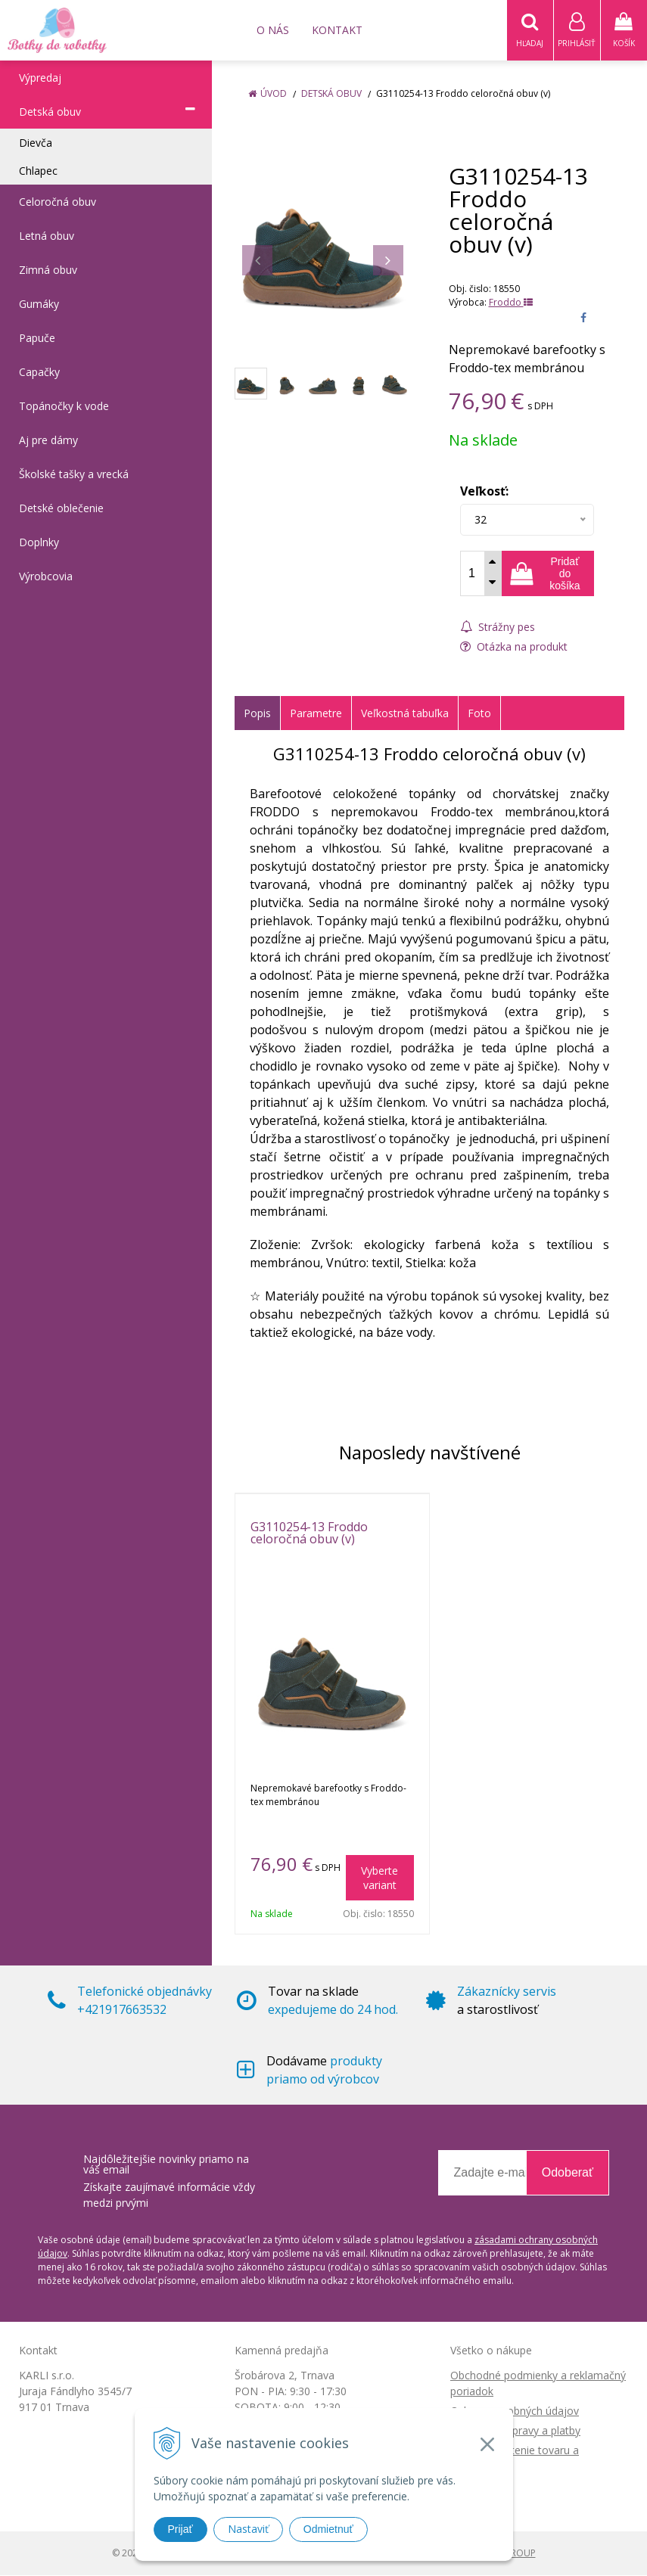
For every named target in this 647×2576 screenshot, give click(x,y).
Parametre (316, 714)
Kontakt (337, 30)
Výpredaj (40, 78)
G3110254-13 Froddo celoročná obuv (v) (309, 1533)
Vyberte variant (379, 1878)
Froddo (511, 303)
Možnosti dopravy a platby (515, 2431)
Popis (257, 714)
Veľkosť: (484, 491)
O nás (273, 30)
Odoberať (567, 2173)
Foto (479, 714)
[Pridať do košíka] (548, 574)
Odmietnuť (328, 2529)
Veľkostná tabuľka (405, 714)
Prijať (180, 2529)
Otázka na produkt (514, 647)
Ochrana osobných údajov (514, 2411)
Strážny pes (497, 627)
